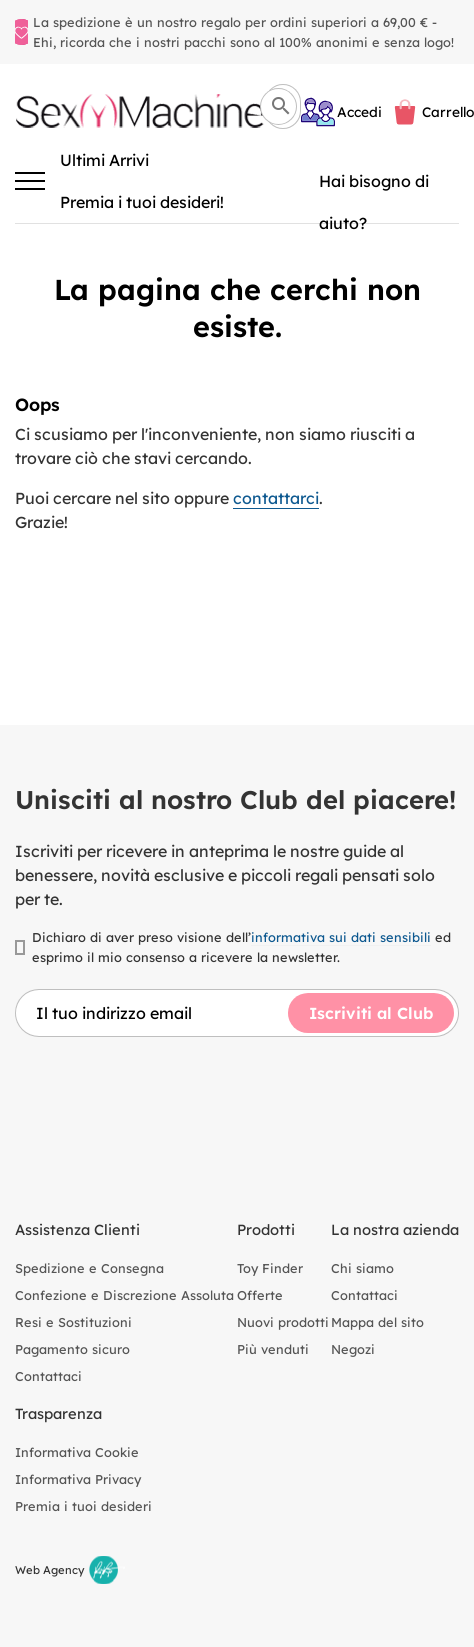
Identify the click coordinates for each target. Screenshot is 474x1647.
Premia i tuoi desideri (83, 1506)
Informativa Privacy (78, 1479)
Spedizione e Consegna (89, 1268)
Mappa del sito (377, 1322)
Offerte (260, 1295)
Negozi (353, 1349)
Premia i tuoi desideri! (142, 202)
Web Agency (50, 1570)
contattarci (276, 498)
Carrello (448, 111)
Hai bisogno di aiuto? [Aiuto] (374, 186)
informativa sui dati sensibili (341, 937)
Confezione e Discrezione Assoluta (124, 1295)
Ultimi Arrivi (104, 160)
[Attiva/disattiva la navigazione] (30, 181)
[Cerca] (278, 106)
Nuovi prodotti (283, 1322)
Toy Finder (270, 1268)
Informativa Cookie (77, 1452)
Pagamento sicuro (72, 1349)
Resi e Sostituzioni (73, 1322)
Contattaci (48, 1376)
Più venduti (273, 1349)
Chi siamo (362, 1268)
